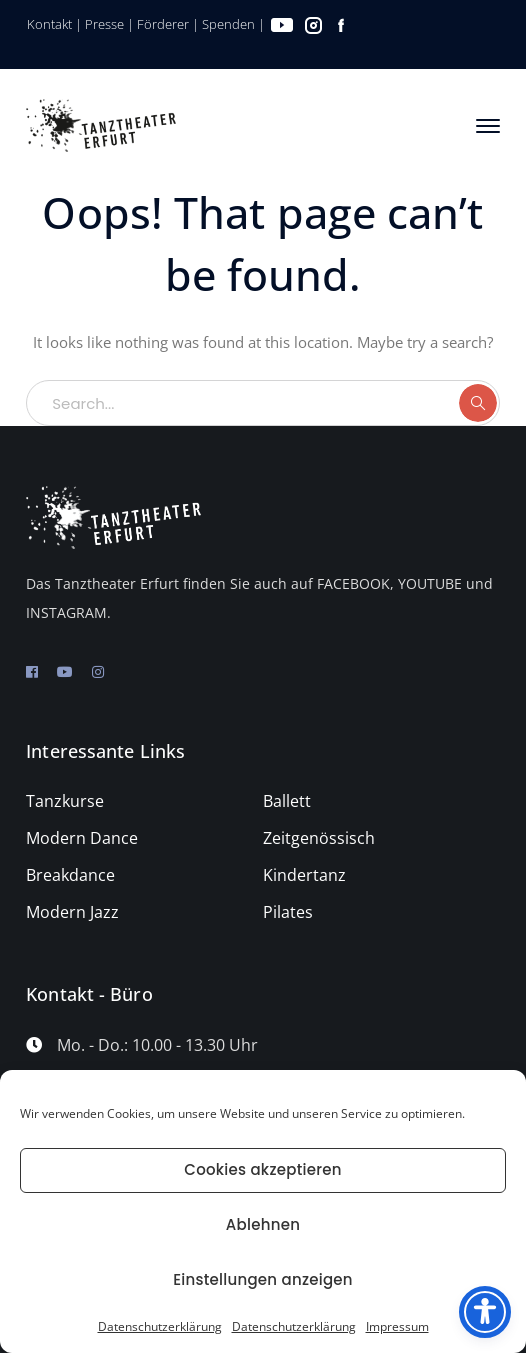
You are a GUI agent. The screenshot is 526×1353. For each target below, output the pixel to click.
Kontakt (49, 24)
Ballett (287, 801)
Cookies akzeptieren (262, 1169)
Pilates (288, 912)
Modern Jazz (72, 912)
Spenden (228, 24)
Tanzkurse (65, 801)
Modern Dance (82, 838)
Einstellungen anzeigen (263, 1279)
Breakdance (70, 875)
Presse (104, 24)
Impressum (397, 1326)
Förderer (163, 24)
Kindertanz (304, 875)
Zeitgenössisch (319, 838)
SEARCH (478, 403)
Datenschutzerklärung (160, 1326)
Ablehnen (263, 1224)
